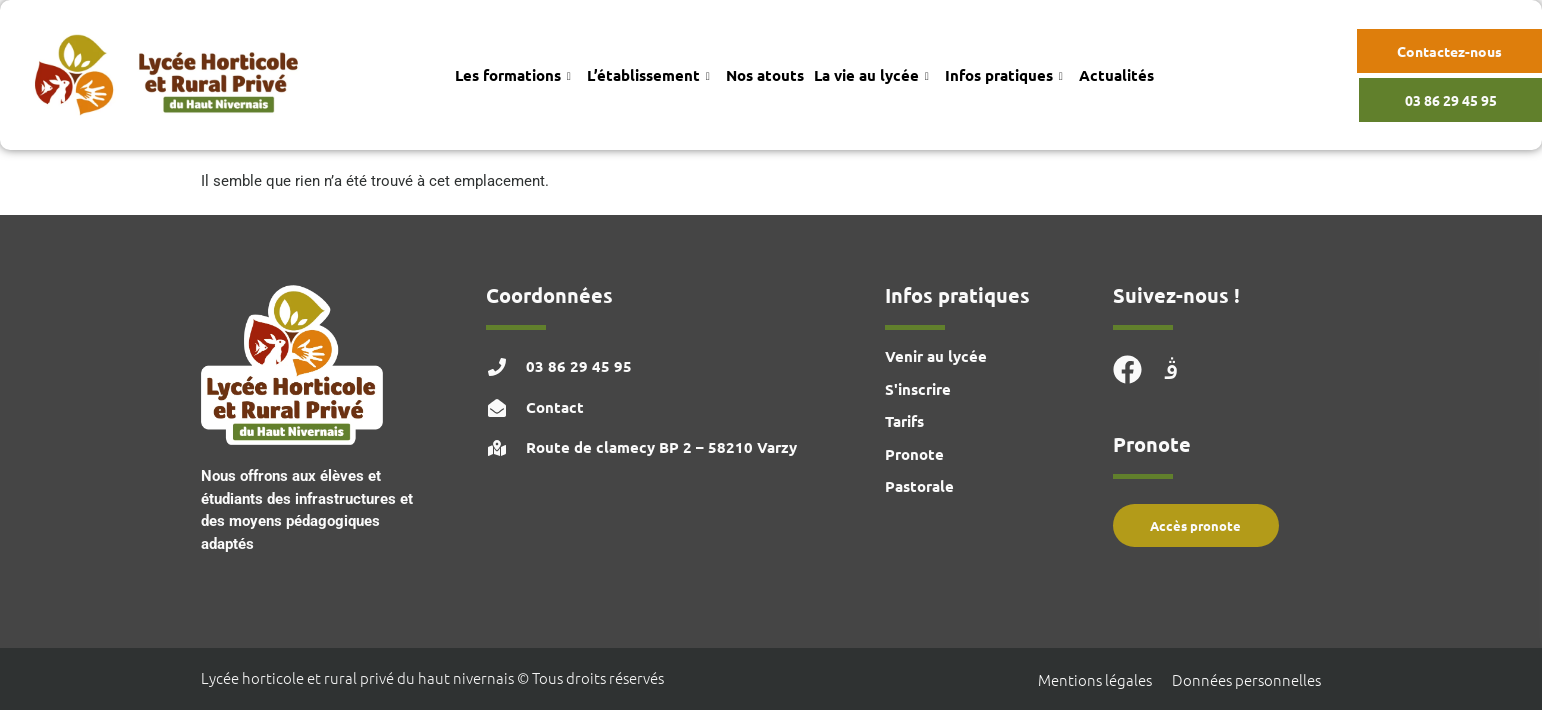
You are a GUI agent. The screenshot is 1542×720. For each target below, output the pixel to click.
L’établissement (648, 75)
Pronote (914, 454)
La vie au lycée (871, 75)
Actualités (1116, 75)
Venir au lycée (936, 356)
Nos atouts (765, 75)
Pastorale (919, 486)
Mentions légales (1095, 679)
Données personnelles (1246, 679)
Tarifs (904, 421)
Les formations (513, 75)
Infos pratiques (1004, 75)
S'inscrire (918, 389)
